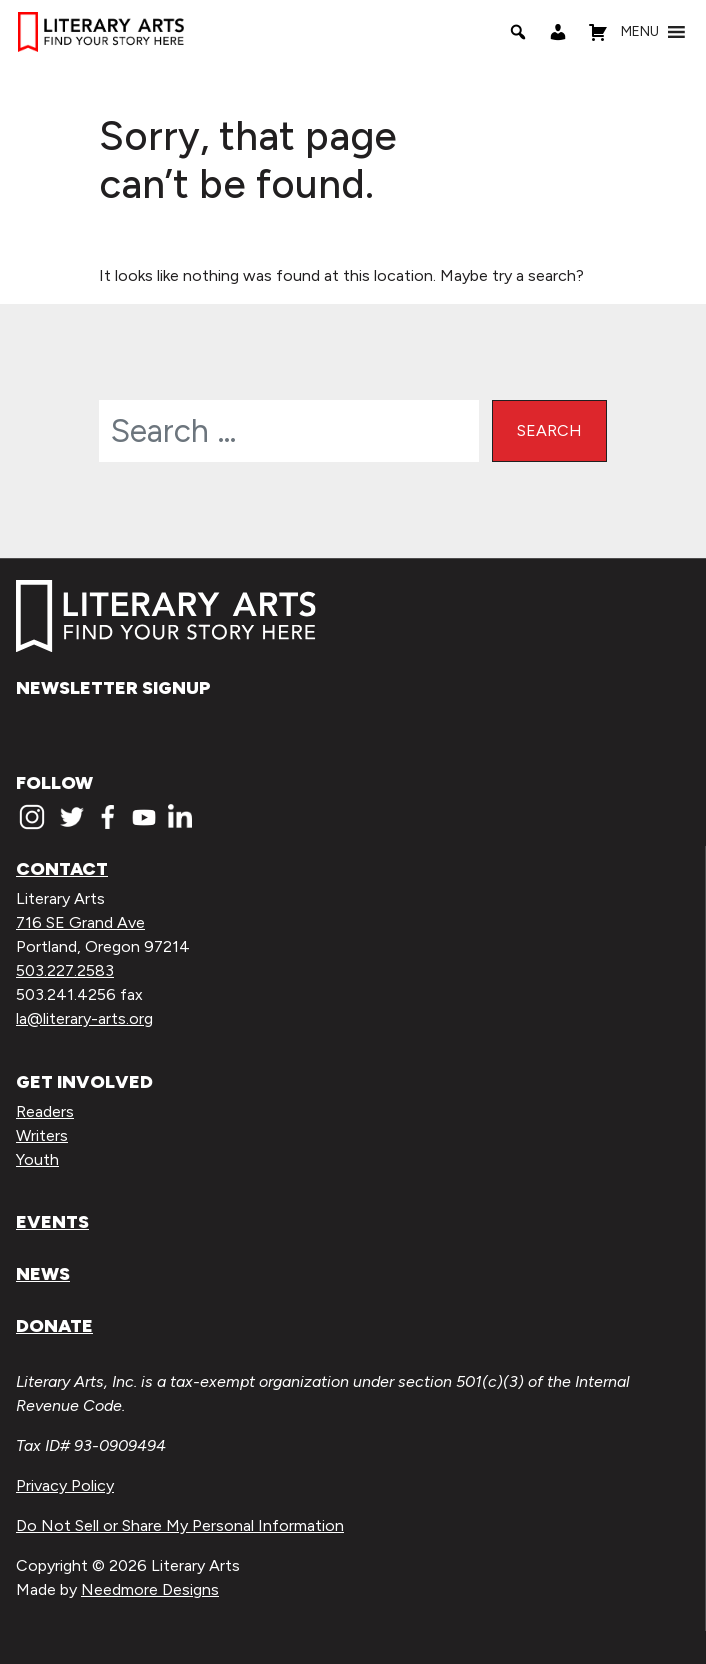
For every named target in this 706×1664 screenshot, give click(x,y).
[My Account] (558, 32)
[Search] (518, 32)
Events (52, 1222)
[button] (640, 32)
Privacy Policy (65, 1485)
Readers (45, 1111)
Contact (62, 869)
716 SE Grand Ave (80, 922)
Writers (42, 1135)
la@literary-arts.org (84, 1018)
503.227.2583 (65, 970)
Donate (54, 1326)
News (43, 1274)
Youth (37, 1159)
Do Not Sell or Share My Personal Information (180, 1525)
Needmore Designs (150, 1589)
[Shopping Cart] (598, 32)
